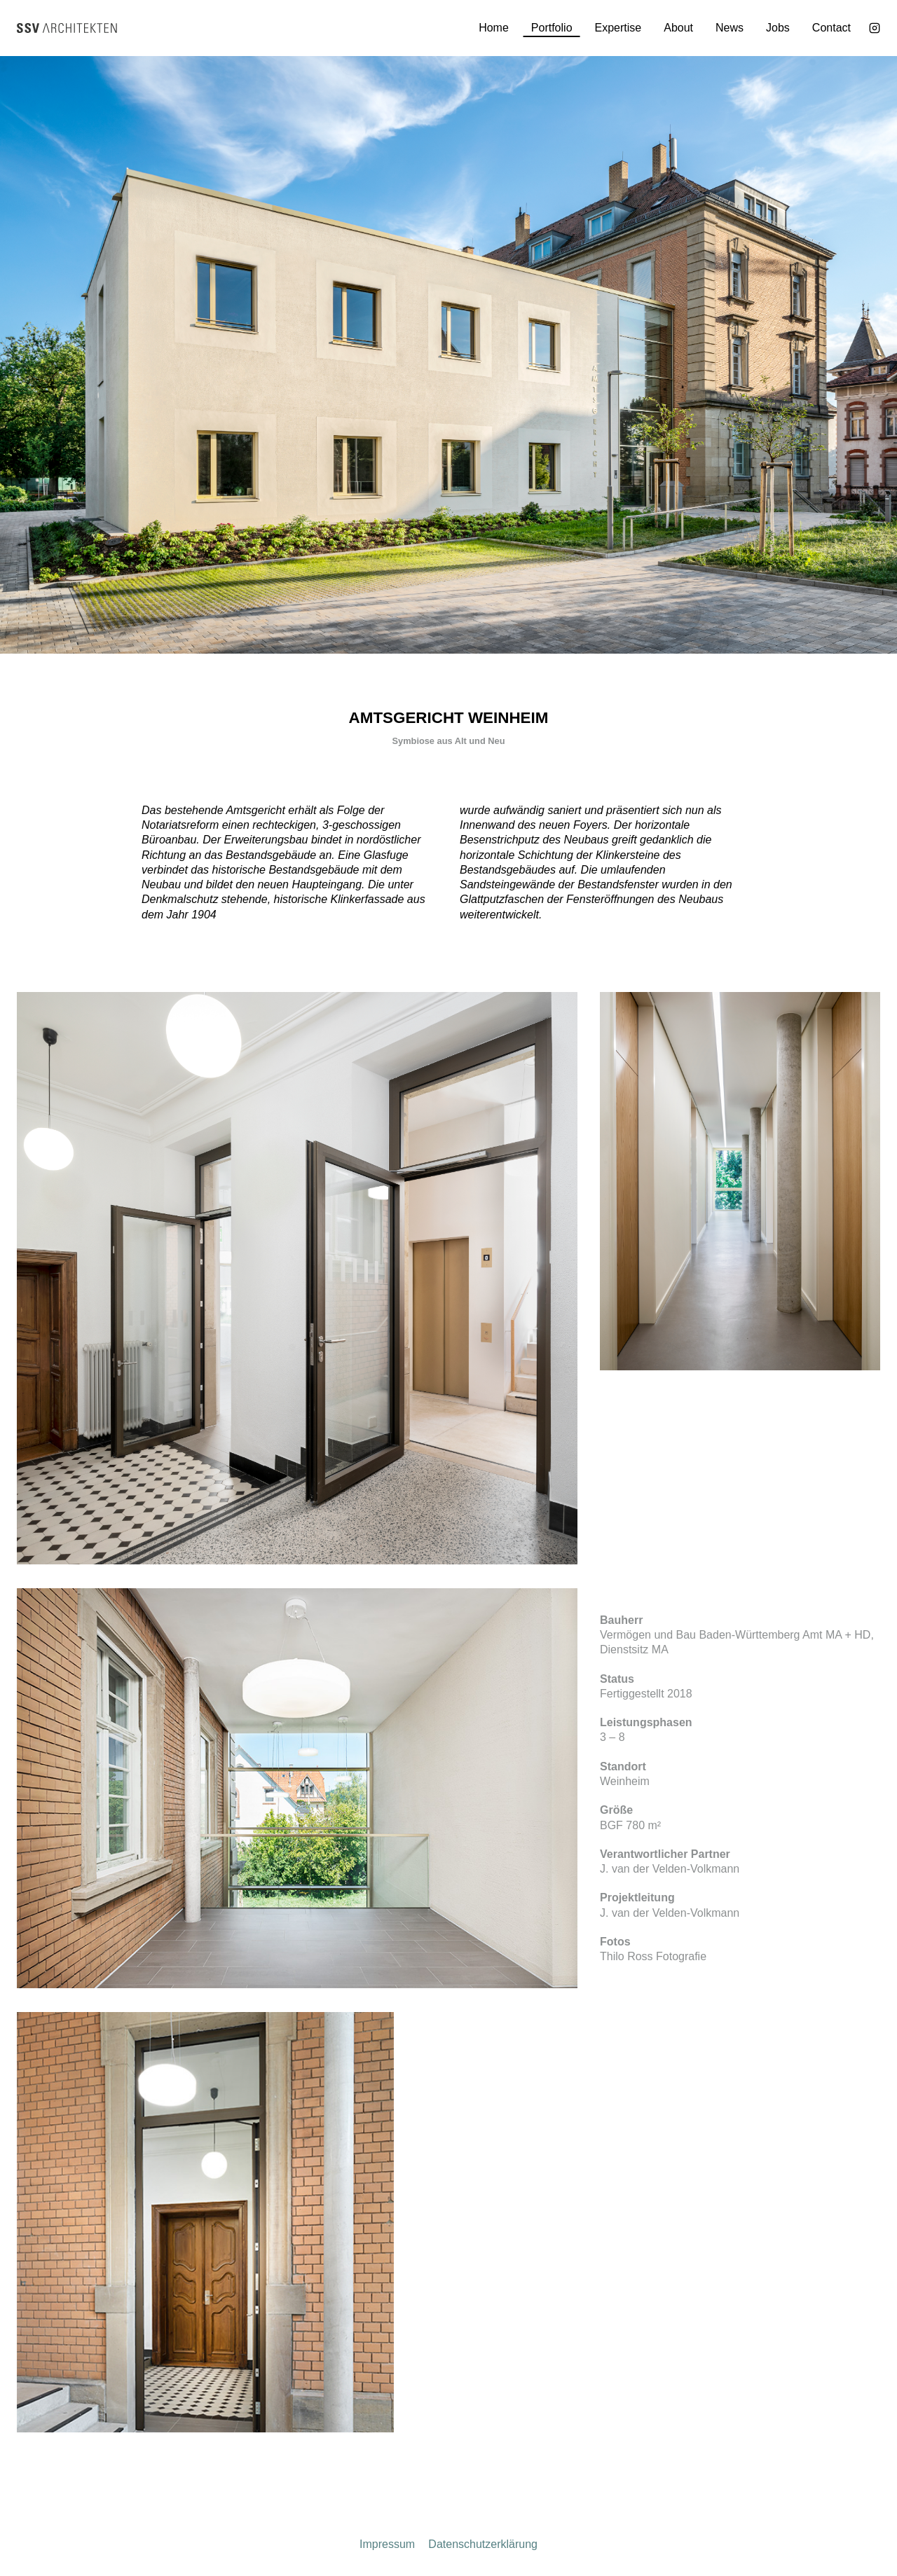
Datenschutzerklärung (482, 2544)
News (729, 28)
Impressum (387, 2544)
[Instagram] (874, 28)
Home (494, 28)
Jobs (778, 28)
